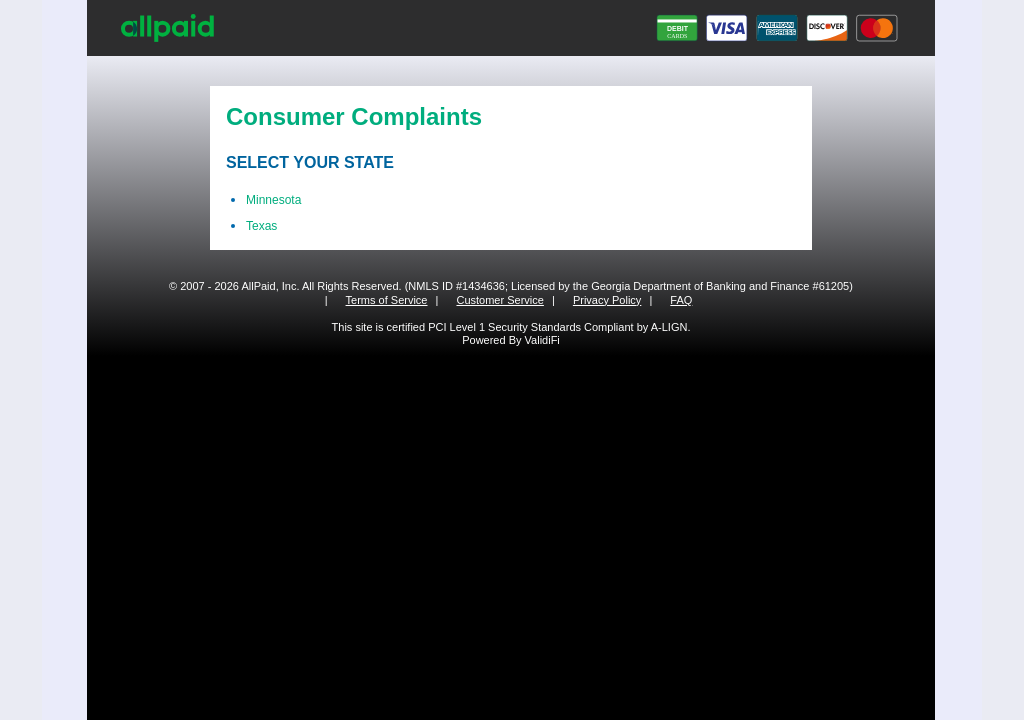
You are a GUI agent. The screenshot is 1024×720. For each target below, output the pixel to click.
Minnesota (273, 200)
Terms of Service (387, 300)
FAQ (681, 300)
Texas (261, 226)
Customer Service (499, 300)
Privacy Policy (607, 300)
